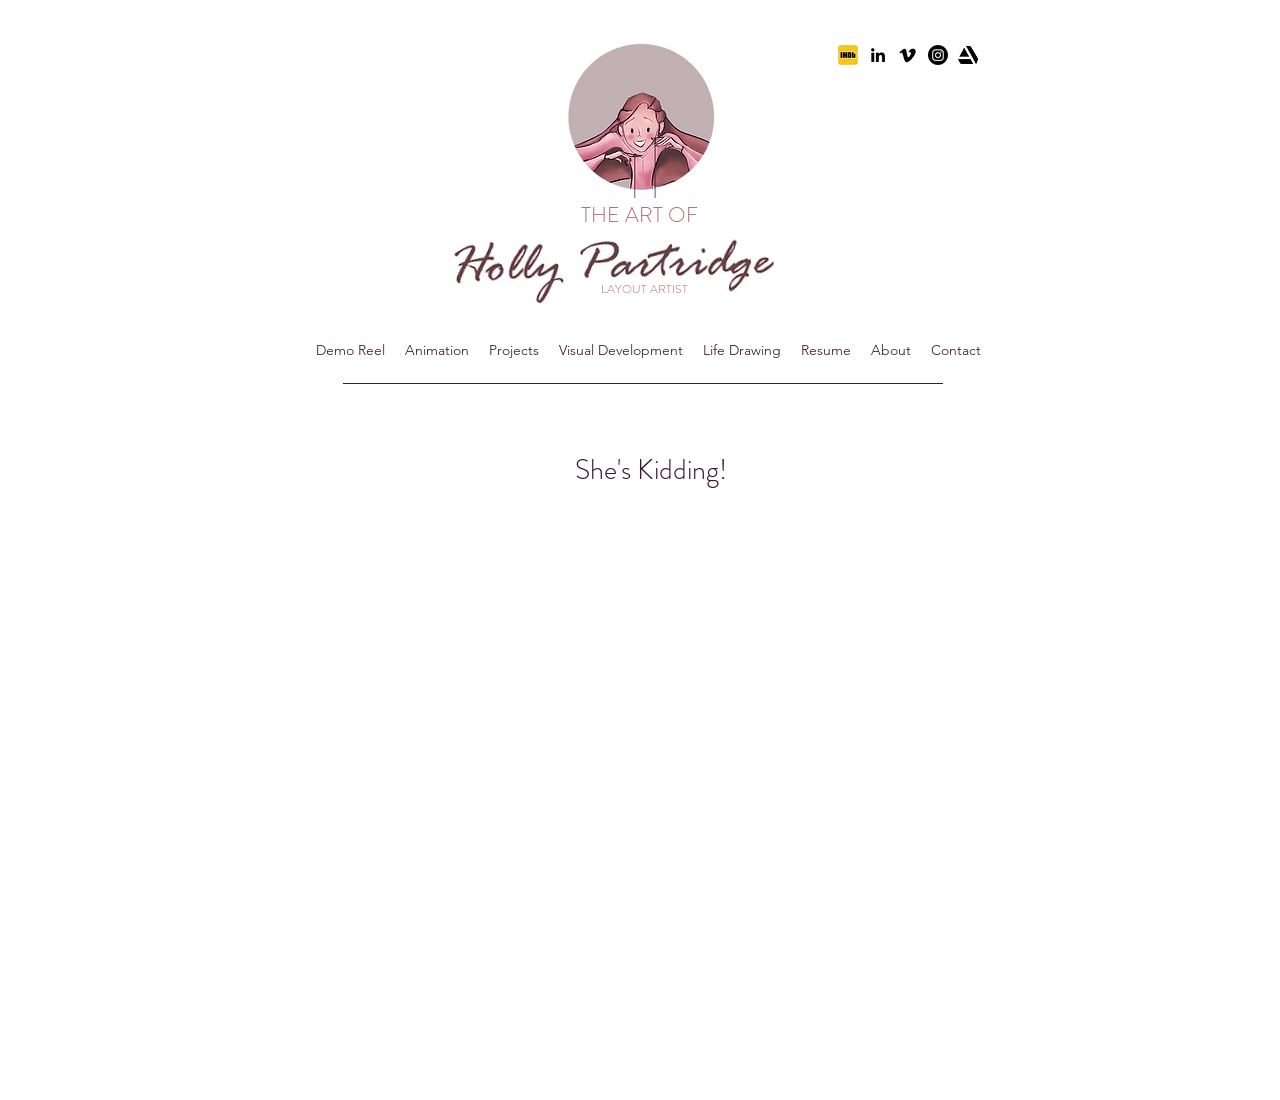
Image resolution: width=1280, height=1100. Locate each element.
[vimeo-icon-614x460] (908, 55)
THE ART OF (642, 215)
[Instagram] (938, 55)
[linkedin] (878, 55)
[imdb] (848, 55)
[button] (437, 350)
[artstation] (968, 55)
